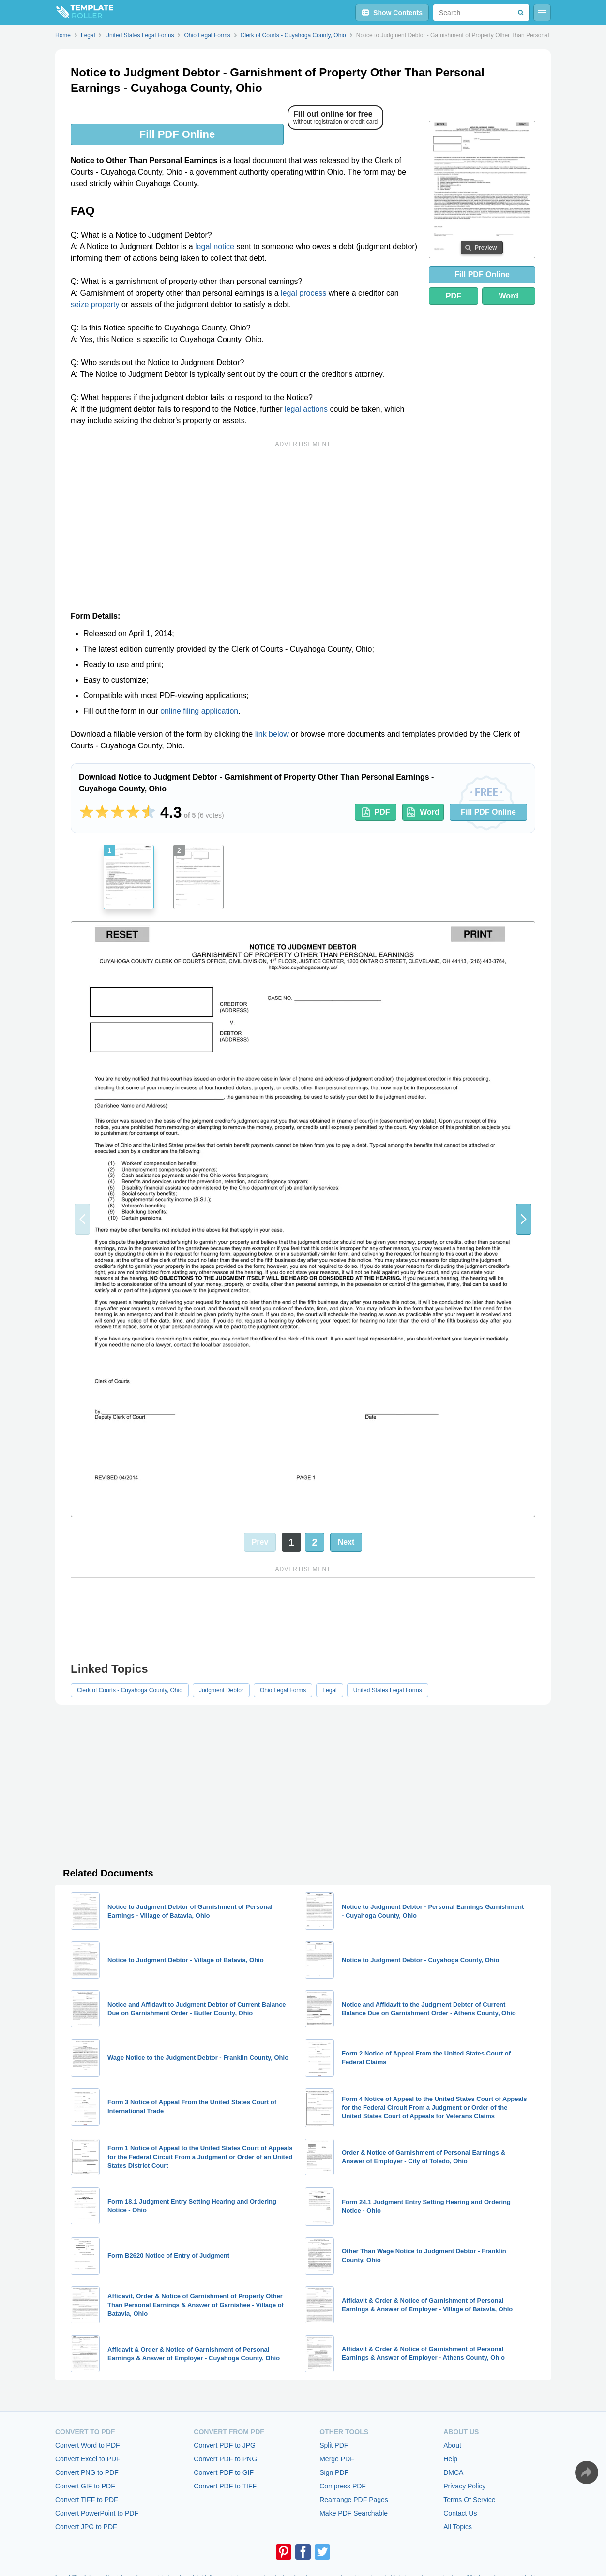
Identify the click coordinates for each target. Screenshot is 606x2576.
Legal (329, 1690)
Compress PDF (342, 2486)
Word (509, 296)
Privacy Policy (464, 2486)
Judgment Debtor (221, 1690)
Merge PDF (336, 2459)
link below (272, 734)
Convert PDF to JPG (225, 2445)
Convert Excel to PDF (88, 2459)
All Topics (457, 2527)
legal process (303, 293)
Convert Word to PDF (87, 2445)
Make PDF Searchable (353, 2513)
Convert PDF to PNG (225, 2459)
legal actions (306, 409)
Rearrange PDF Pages (353, 2499)
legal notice (214, 246)
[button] (523, 1219)
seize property (95, 304)
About (452, 2445)
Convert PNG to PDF (87, 2472)
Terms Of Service (469, 2499)
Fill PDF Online (177, 134)
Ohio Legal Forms (283, 1690)
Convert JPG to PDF (86, 2527)
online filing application (199, 711)
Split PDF (333, 2445)
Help (450, 2459)
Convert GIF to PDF (85, 2486)
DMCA (453, 2472)
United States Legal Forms (387, 1690)
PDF (453, 296)
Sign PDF (333, 2472)
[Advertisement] (303, 517)
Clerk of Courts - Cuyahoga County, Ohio (129, 1690)
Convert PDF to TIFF (225, 2486)
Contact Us (460, 2513)
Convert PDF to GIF (224, 2472)
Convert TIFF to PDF (86, 2499)
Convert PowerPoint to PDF (96, 2513)
